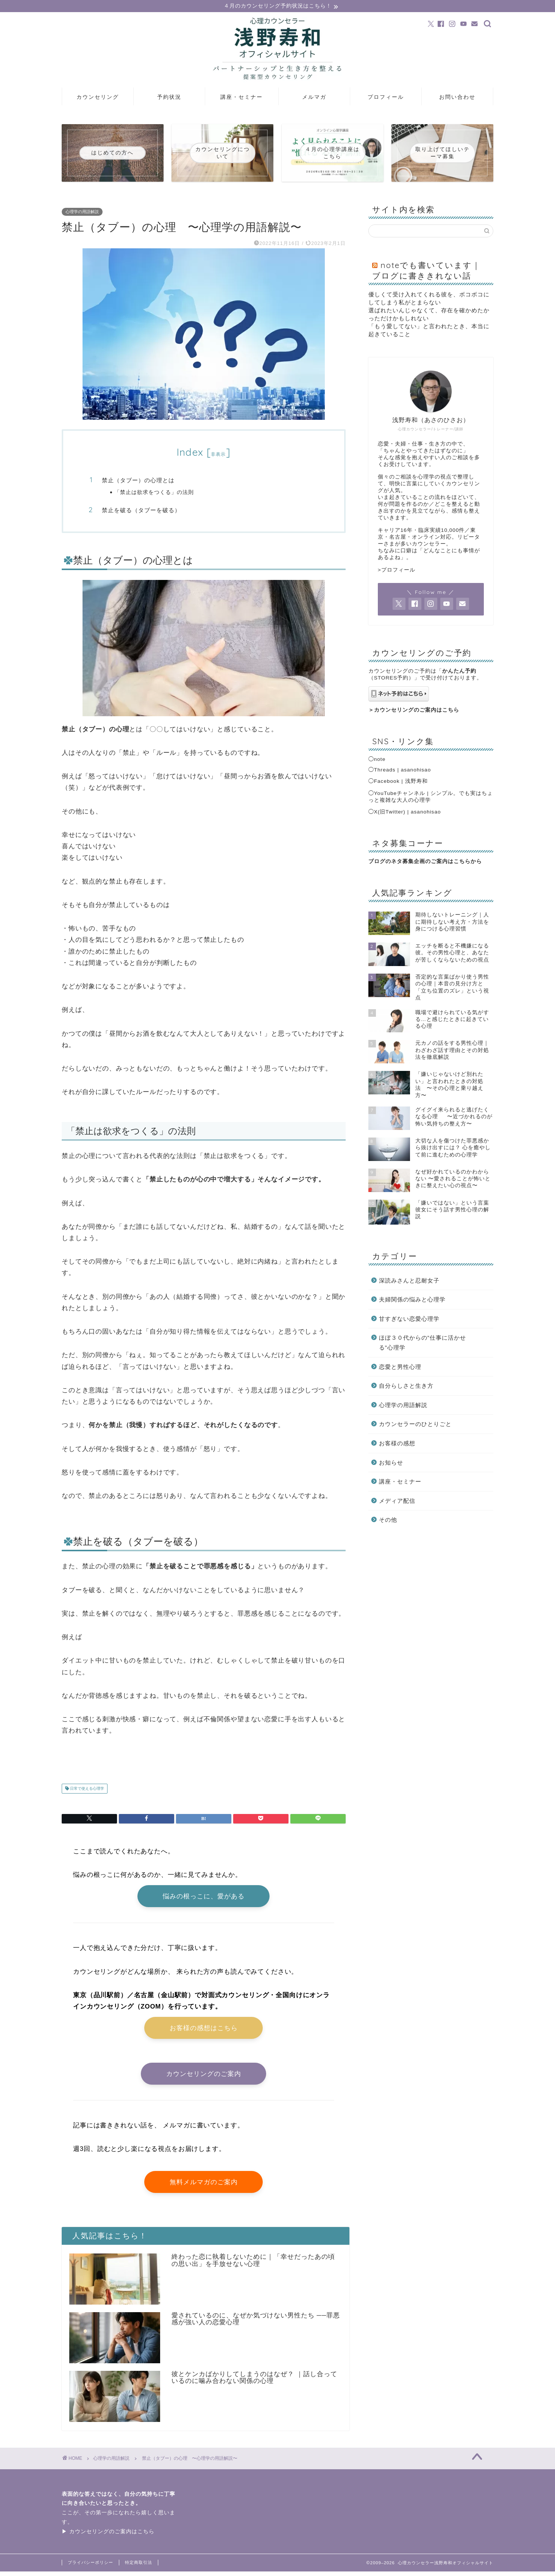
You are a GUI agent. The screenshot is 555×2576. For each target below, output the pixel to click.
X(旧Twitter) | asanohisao (407, 812)
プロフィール (386, 97)
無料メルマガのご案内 (204, 2186)
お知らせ (391, 1463)
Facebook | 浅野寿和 (401, 781)
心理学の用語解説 (82, 212)
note (379, 759)
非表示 (218, 455)
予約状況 (169, 97)
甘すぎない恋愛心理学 (409, 1319)
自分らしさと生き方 (406, 1386)
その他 (388, 1520)
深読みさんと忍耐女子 (409, 1281)
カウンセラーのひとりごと (415, 1424)
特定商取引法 (138, 2567)
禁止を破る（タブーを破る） (141, 510)
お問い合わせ (457, 97)
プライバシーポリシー (90, 2567)
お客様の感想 (397, 1443)
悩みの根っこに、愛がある (204, 1897)
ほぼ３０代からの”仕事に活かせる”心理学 (422, 1343)
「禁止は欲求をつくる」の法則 (154, 492)
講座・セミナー (241, 97)
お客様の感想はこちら (204, 2030)
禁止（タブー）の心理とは (138, 481)
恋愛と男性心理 (400, 1367)
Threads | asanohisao (402, 770)
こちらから (468, 862)
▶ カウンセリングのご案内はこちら (108, 2536)
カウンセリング (97, 97)
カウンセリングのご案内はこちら (416, 710)
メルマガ (314, 97)
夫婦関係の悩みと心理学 (412, 1300)
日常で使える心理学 (86, 1789)
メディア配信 (397, 1501)
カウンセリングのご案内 (203, 2076)
